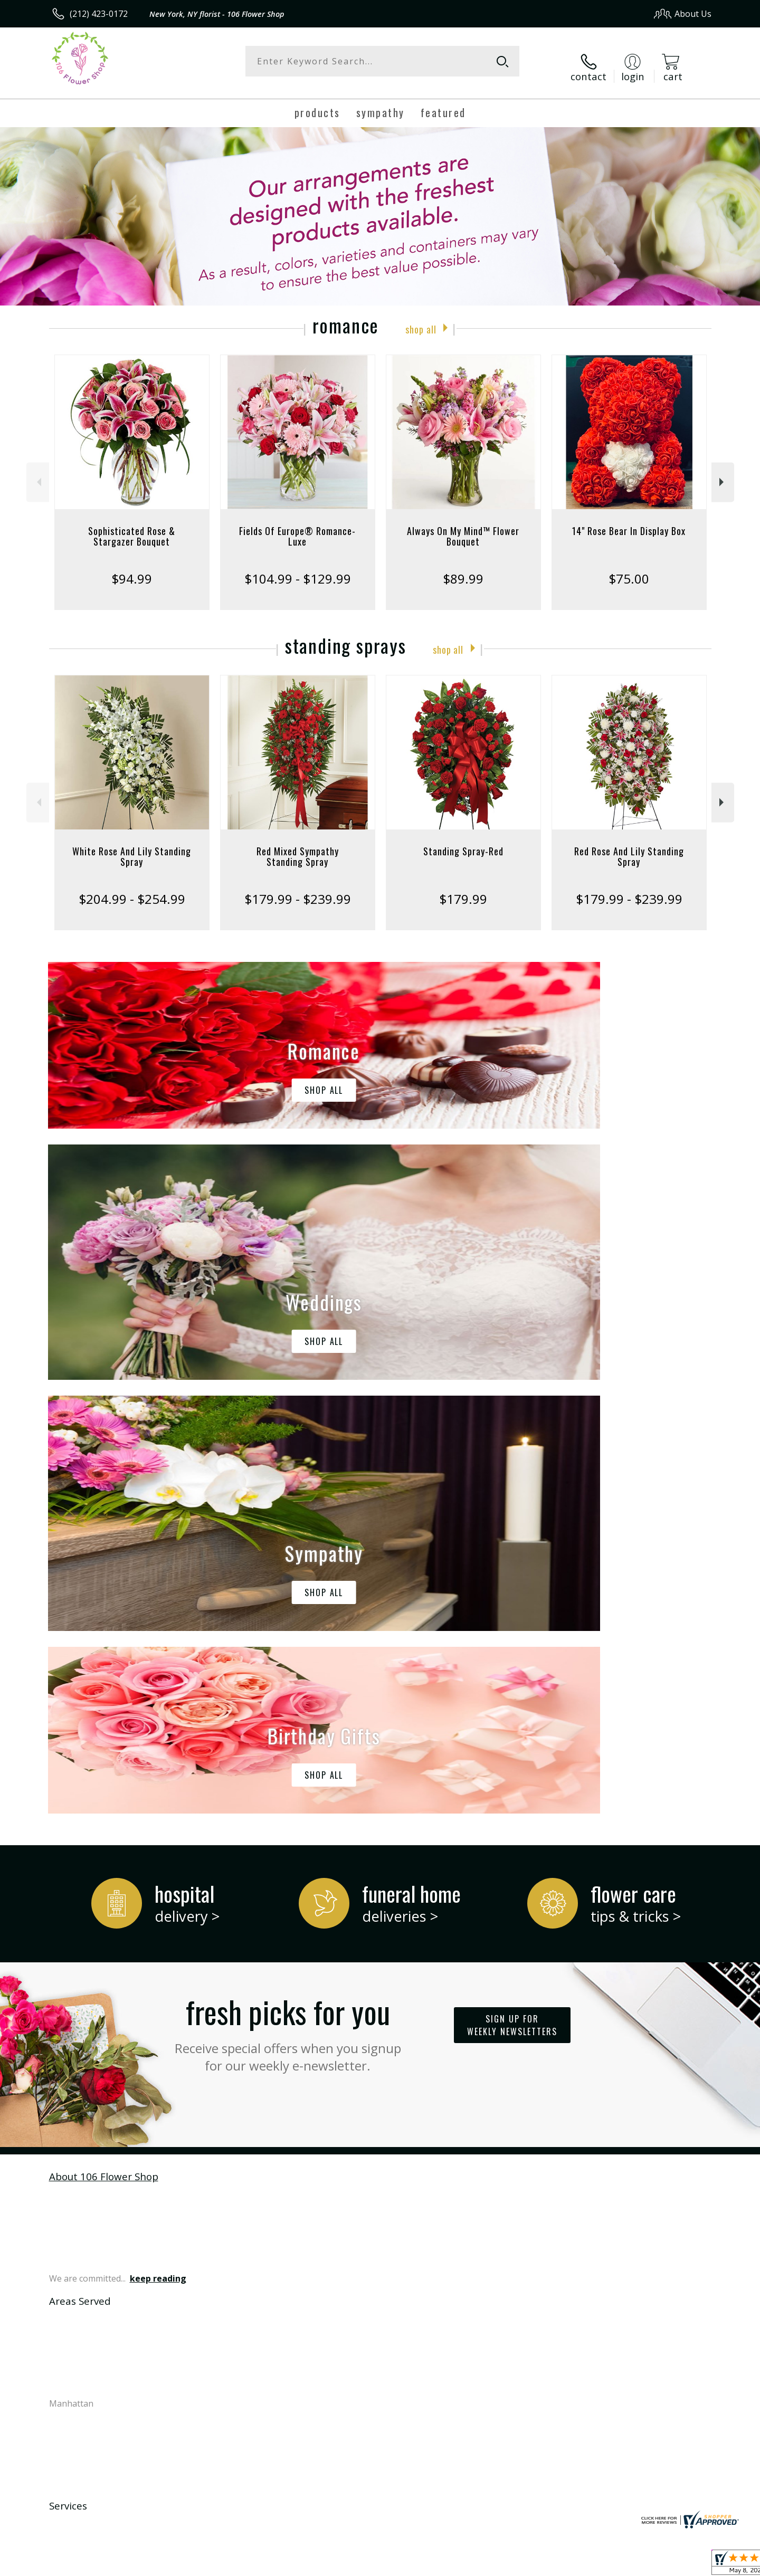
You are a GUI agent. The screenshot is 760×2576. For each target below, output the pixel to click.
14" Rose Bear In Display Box (629, 520)
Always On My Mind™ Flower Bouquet (463, 525)
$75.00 (629, 568)
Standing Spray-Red (463, 840)
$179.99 (463, 888)
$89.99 (463, 568)
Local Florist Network (618, 2565)
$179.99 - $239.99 (297, 888)
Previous (37, 471)
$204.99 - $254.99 (132, 888)
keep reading (158, 1834)
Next (722, 471)
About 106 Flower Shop (103, 1731)
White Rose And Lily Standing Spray (131, 846)
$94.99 (131, 568)
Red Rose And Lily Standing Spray (629, 846)
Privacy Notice (543, 2565)
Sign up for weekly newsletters (512, 1581)
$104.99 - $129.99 (297, 568)
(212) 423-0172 (99, 14)
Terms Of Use (482, 2565)
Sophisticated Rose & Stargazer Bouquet (131, 525)
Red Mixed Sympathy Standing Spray (297, 846)
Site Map (683, 2565)
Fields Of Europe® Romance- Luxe (297, 525)
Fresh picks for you (287, 1587)
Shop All (420, 317)
